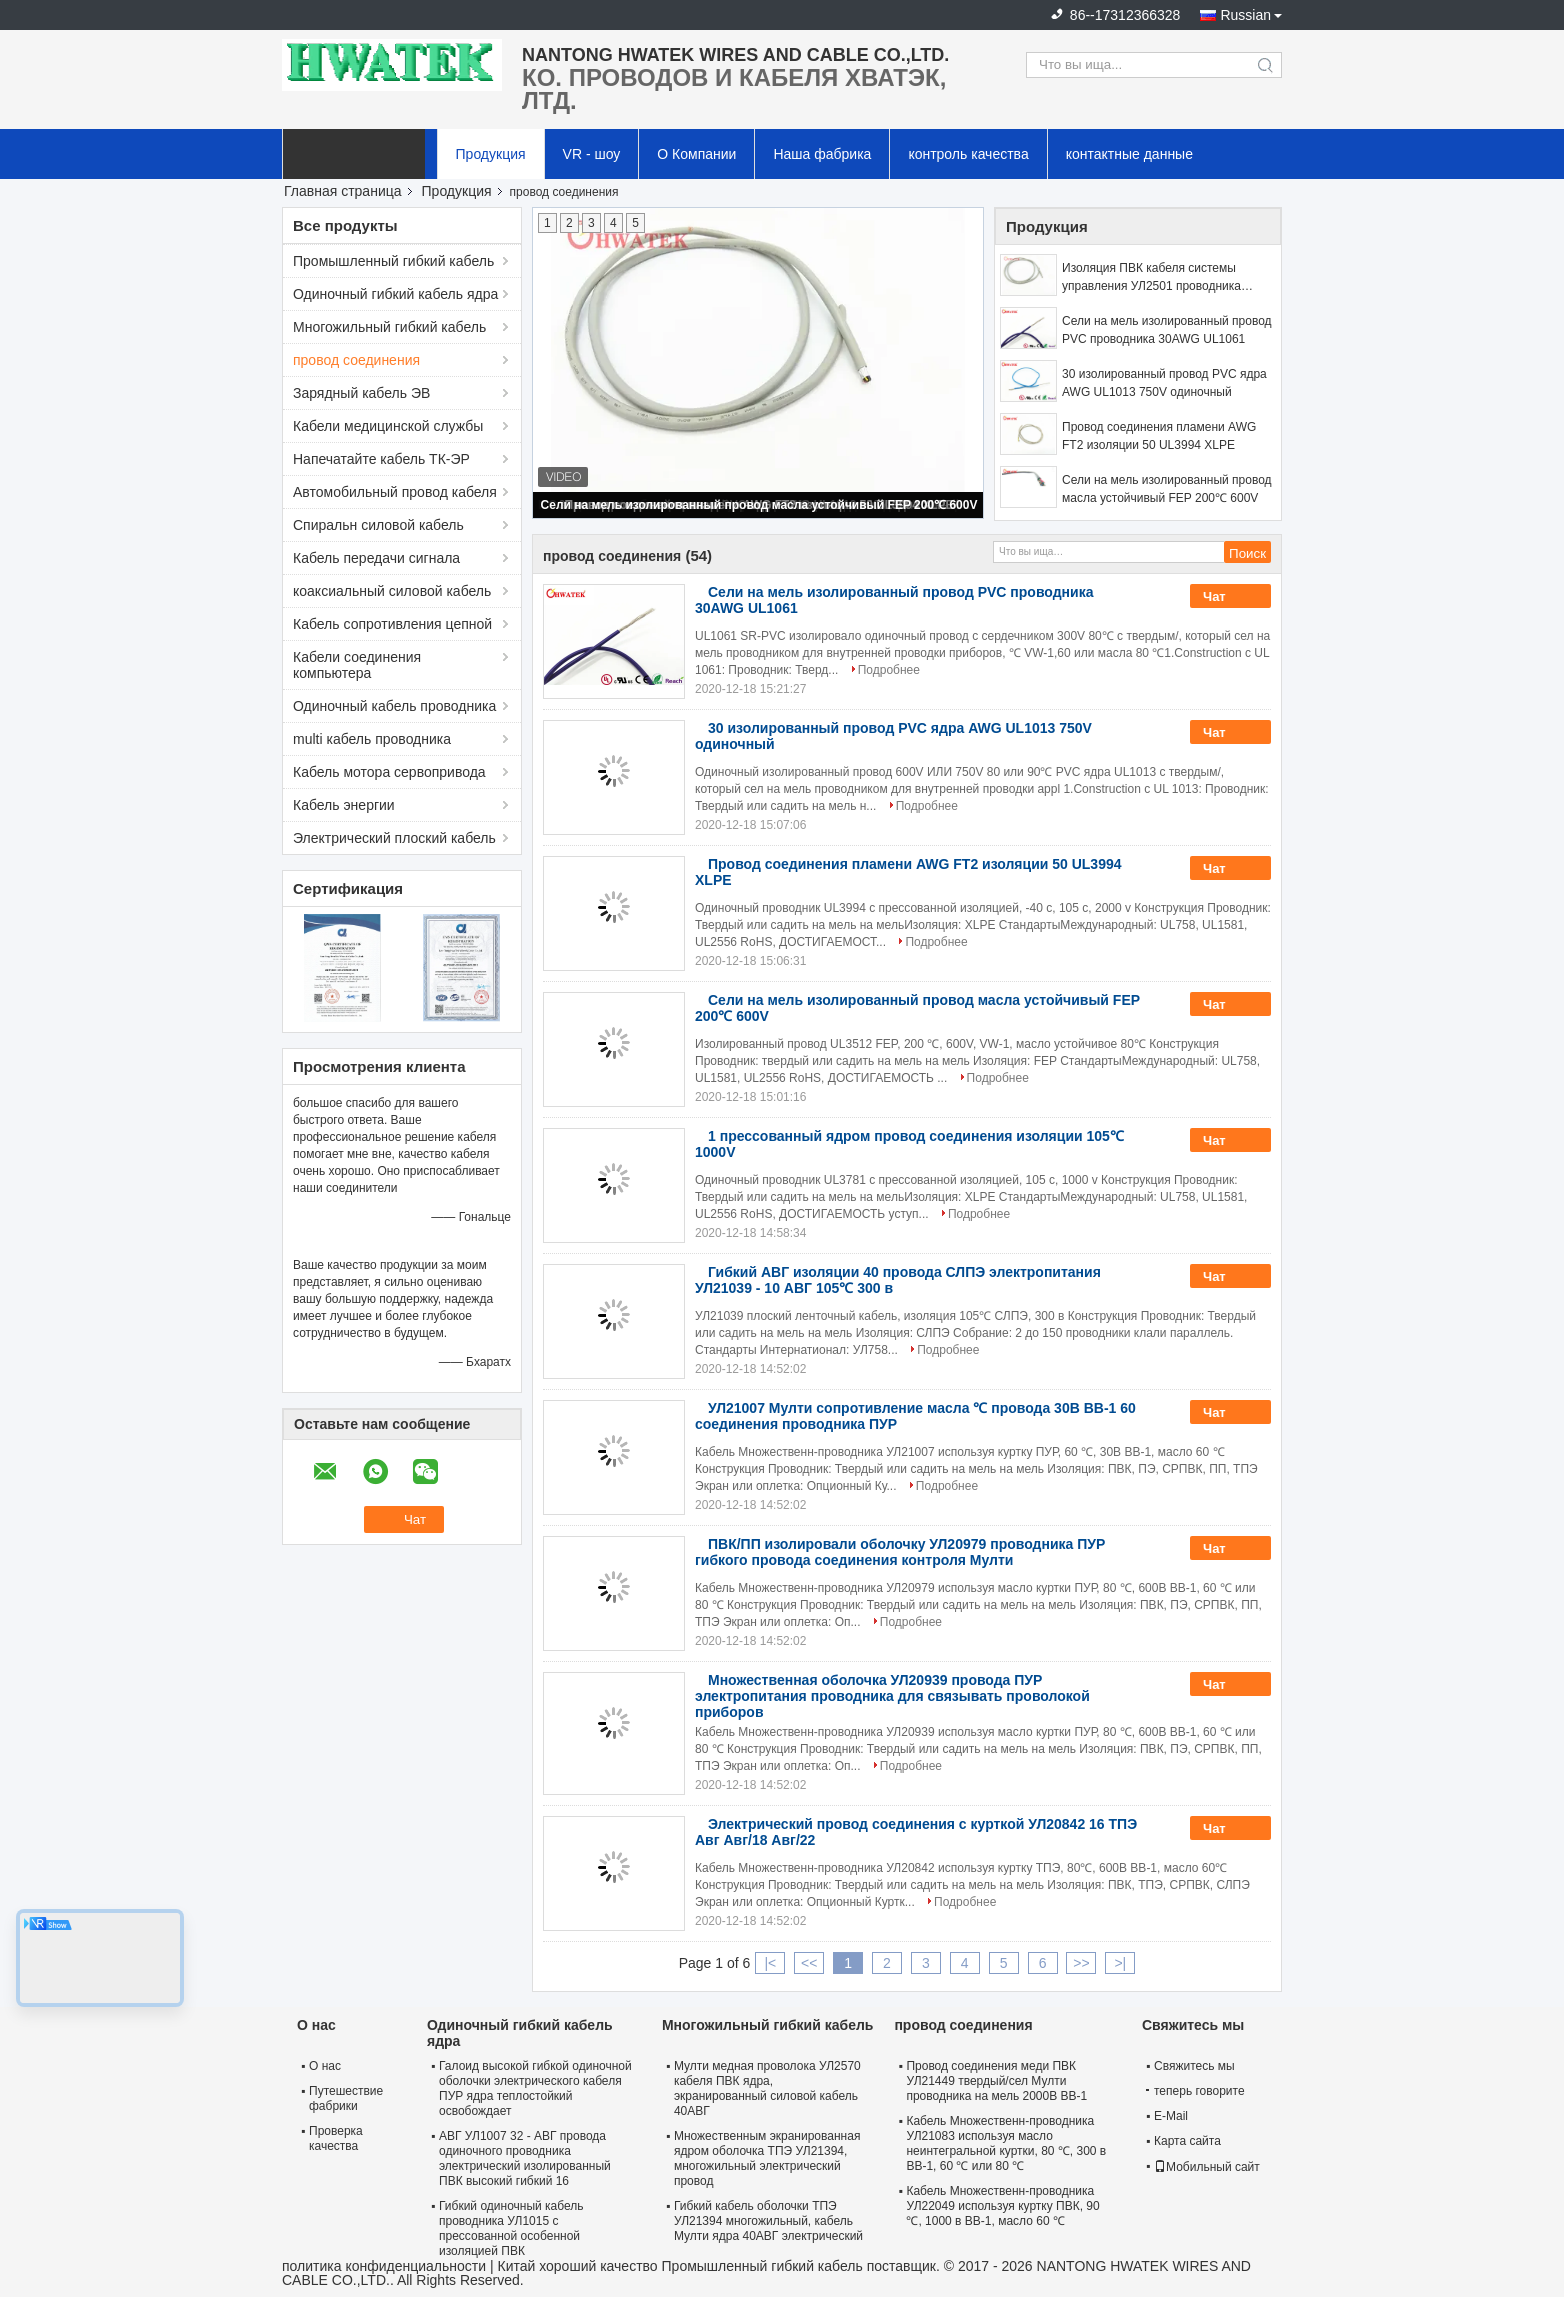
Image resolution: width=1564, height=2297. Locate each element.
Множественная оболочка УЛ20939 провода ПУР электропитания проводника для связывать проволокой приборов (892, 1696)
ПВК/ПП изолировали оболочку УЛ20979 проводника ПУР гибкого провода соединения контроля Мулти (900, 1552)
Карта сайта (1187, 2141)
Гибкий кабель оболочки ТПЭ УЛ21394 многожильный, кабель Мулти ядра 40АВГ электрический (768, 2221)
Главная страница (343, 191)
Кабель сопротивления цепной (392, 624)
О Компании (696, 154)
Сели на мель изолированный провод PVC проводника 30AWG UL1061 (1167, 330)
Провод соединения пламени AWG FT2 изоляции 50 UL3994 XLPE (1159, 436)
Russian (1245, 15)
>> (1081, 1963)
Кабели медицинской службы (388, 426)
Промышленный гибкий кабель (393, 261)
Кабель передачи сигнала (376, 558)
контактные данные (1129, 154)
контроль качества (968, 154)
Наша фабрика (822, 154)
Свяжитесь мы (1194, 2066)
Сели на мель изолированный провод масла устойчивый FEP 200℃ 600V (759, 505)
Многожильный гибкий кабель (389, 327)
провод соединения (356, 360)
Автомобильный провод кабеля (395, 492)
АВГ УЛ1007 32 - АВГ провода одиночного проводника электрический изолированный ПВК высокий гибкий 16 (525, 2158)
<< (809, 1963)
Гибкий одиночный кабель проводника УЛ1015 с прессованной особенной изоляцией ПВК (511, 2228)
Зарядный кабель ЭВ (361, 393)
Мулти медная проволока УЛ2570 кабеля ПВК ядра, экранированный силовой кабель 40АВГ (767, 2088)
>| (1120, 1963)
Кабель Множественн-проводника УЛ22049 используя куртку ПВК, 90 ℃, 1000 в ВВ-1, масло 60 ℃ (1002, 2206)
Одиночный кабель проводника (394, 706)
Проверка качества (336, 2138)
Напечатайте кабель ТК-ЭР (381, 459)
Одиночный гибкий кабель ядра (395, 294)
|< (770, 1963)
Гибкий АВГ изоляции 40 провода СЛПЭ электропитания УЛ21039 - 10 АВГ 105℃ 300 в (898, 1280)
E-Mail (1171, 2116)
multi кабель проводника (372, 739)
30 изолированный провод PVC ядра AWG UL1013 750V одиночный (1164, 383)
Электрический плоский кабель (394, 838)
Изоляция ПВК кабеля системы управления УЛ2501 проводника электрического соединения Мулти (1158, 278)
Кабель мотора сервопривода (389, 772)
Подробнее (889, 670)
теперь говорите (1195, 2091)
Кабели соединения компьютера (357, 665)
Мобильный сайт (1207, 2167)
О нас (325, 2066)
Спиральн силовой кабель (378, 525)
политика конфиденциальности (384, 2266)
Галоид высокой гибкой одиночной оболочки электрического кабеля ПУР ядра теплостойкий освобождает (535, 2088)
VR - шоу (592, 154)
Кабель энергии (344, 805)
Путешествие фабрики (346, 2098)
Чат (1228, 597)
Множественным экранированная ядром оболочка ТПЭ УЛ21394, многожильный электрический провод (767, 2158)
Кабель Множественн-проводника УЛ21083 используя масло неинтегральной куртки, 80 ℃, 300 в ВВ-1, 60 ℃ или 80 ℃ (1006, 2143)
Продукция (491, 154)
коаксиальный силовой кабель (392, 591)
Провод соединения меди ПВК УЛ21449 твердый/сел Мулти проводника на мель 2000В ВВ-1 (996, 2081)
